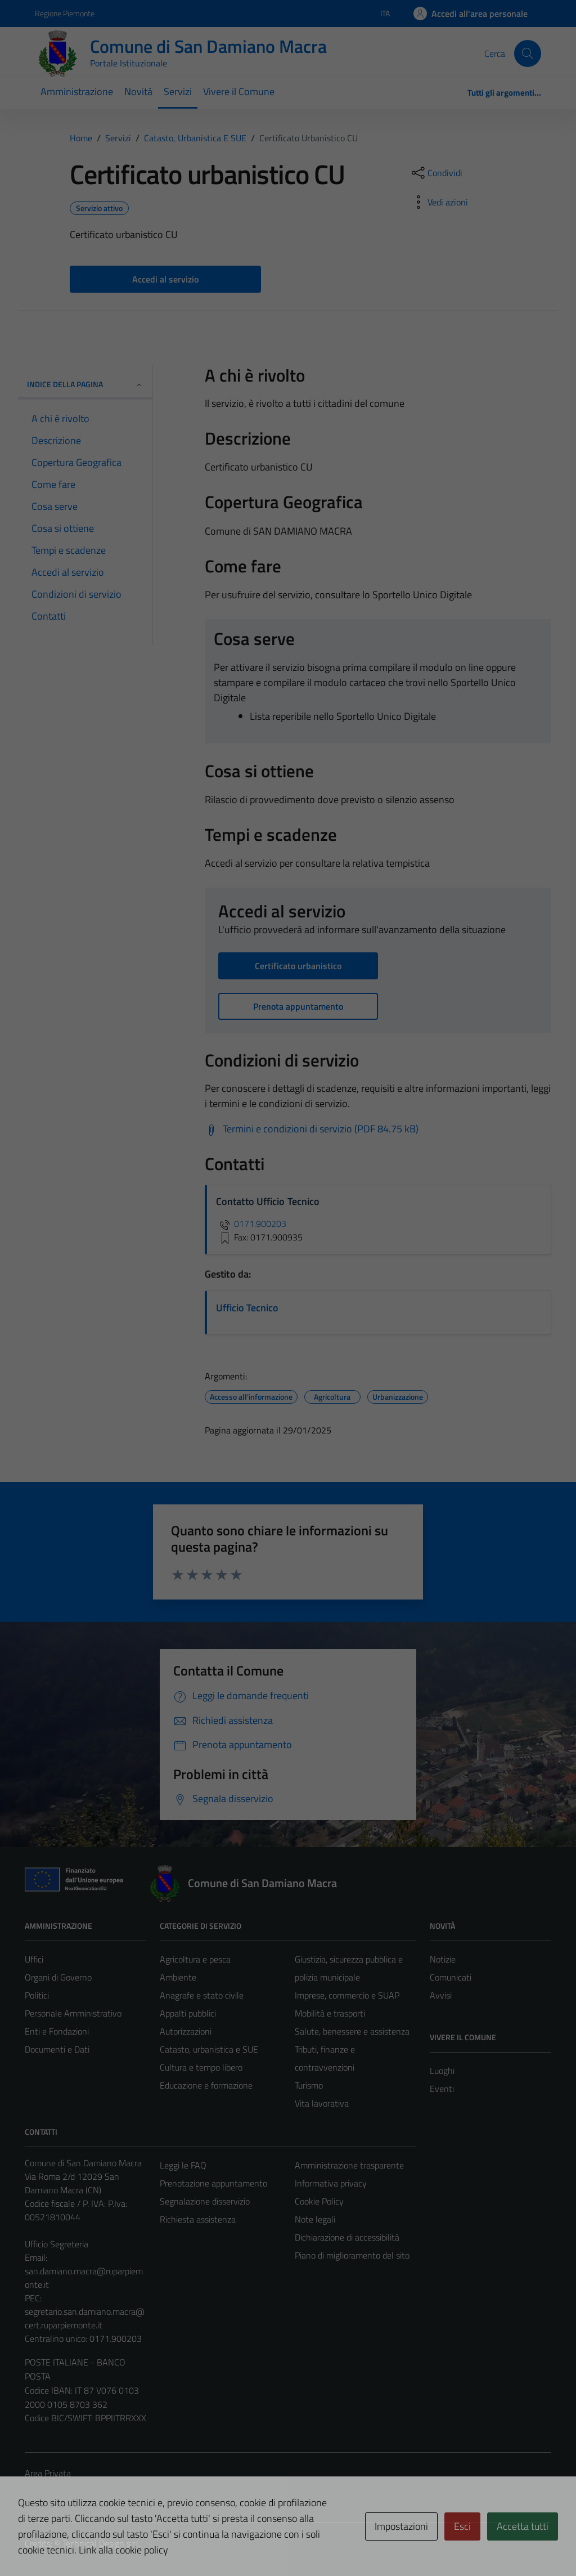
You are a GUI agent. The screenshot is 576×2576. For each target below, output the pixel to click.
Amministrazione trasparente (349, 2165)
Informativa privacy (331, 2183)
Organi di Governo (58, 1977)
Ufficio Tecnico (247, 1307)
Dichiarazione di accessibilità (347, 2237)
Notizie (443, 1959)
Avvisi (441, 1995)
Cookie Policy (319, 2201)
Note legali (315, 2219)
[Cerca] (527, 53)
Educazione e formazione (206, 2085)
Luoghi (442, 2070)
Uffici (34, 1959)
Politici (37, 1995)
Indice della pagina (85, 384)
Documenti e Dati (57, 2049)
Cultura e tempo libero (201, 2067)
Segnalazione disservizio (205, 2201)
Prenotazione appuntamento (213, 2183)
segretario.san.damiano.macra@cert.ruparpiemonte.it (85, 2318)
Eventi (442, 2088)
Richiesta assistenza (198, 2219)
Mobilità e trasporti (330, 2013)
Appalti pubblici (188, 2013)
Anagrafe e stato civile (202, 1995)
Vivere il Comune (238, 91)
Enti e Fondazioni (57, 2031)
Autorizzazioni (186, 2031)
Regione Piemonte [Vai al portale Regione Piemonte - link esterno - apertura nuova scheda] (64, 13)
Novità (138, 91)
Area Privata (48, 2473)
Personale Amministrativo (73, 2013)
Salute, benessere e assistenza (352, 2031)
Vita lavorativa (322, 2103)
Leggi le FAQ (183, 2165)
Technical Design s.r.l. (101, 2543)
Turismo (309, 2085)
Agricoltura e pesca (195, 1959)
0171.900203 (251, 1223)
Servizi (178, 91)
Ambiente (178, 1977)
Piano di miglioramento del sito (352, 2255)
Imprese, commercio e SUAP (347, 1995)
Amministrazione (76, 91)
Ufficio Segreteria (56, 2244)
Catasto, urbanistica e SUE (209, 2049)
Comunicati (450, 1977)
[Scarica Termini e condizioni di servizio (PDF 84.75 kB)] (311, 1129)
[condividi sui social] (436, 173)
